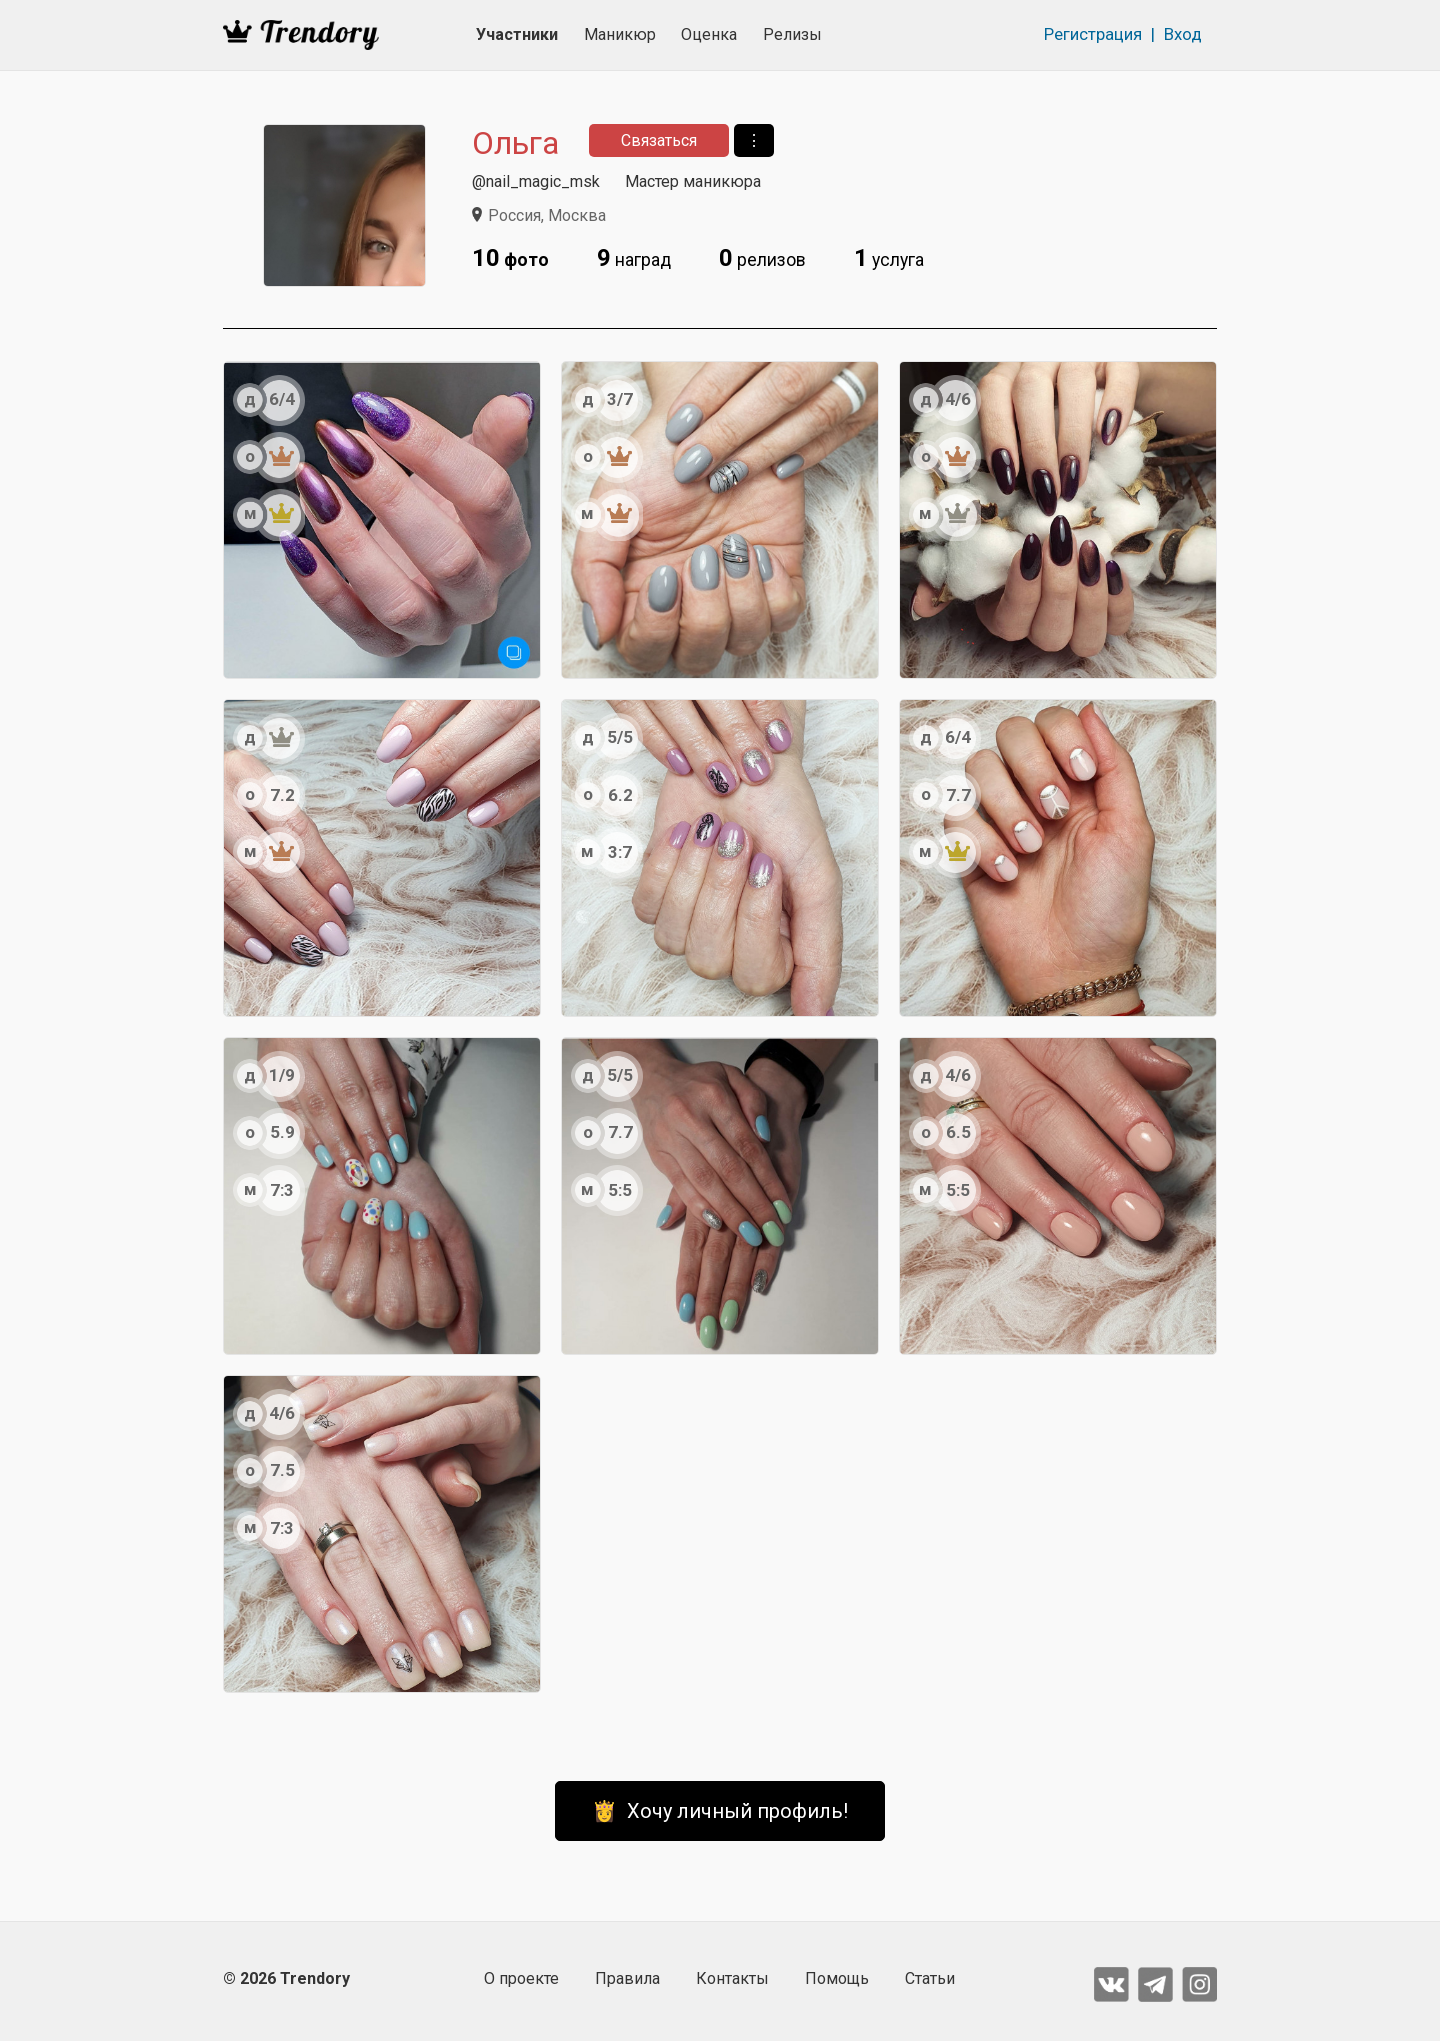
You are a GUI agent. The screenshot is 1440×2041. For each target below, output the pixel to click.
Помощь (837, 1978)
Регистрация (1093, 34)
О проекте (521, 1978)
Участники (517, 34)
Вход (1183, 34)
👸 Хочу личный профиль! (720, 1811)
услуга (889, 258)
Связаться (659, 140)
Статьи (930, 1978)
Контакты (732, 1978)
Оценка (709, 34)
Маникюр (620, 34)
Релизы (792, 34)
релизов (762, 258)
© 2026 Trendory (286, 1978)
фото (510, 258)
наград (634, 258)
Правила (627, 1978)
